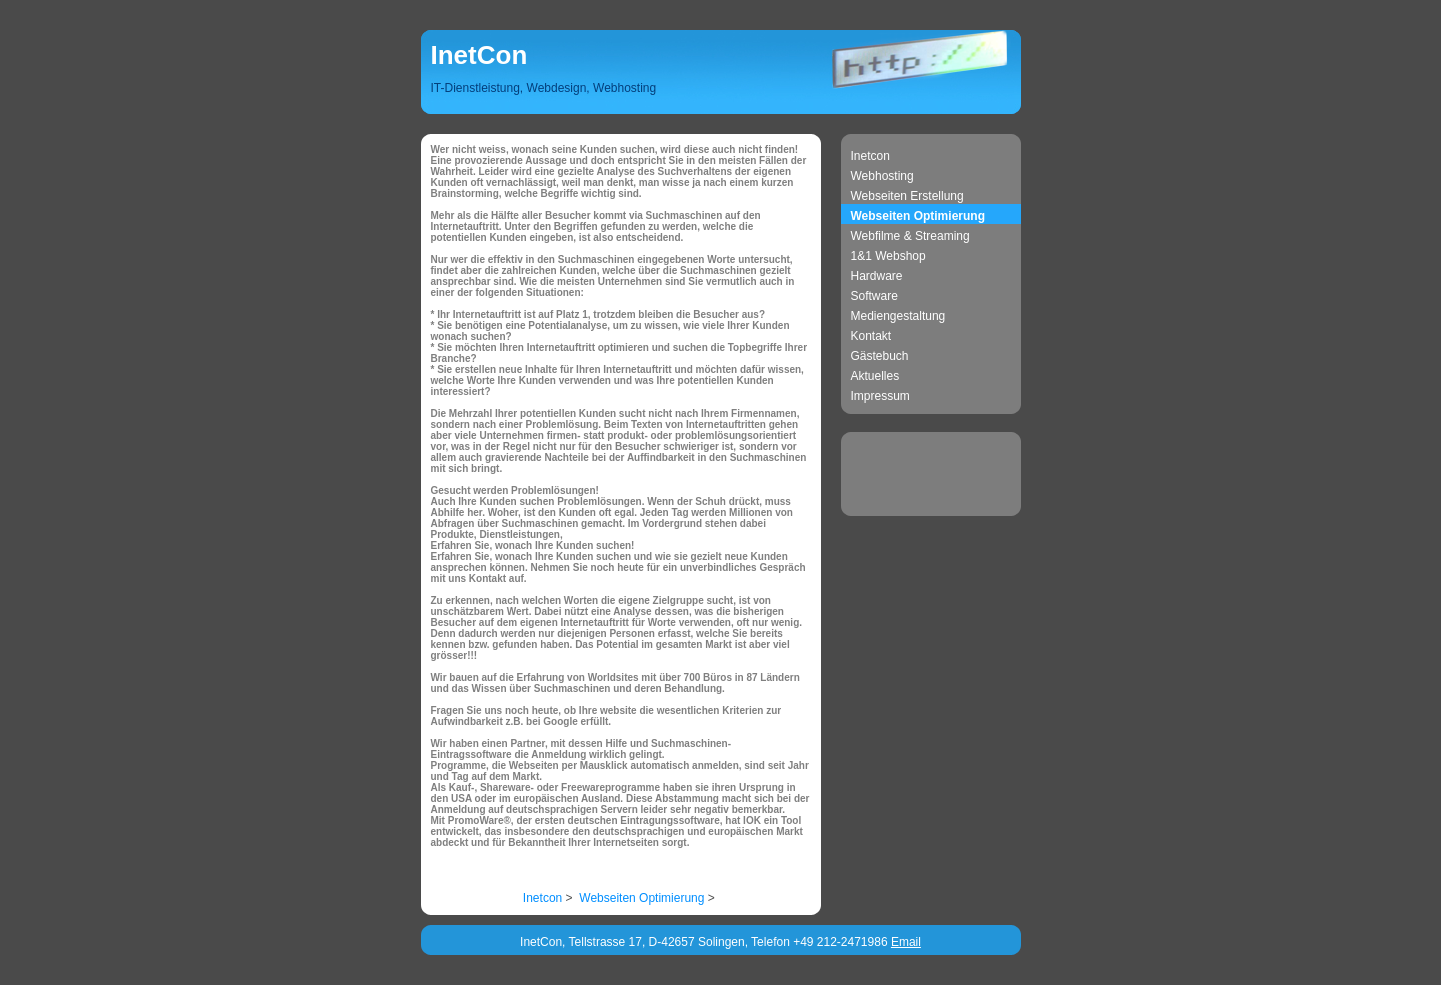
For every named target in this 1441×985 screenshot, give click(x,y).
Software (874, 296)
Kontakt (871, 336)
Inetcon (870, 156)
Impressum (880, 396)
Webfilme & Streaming (910, 236)
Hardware (877, 276)
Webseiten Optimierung (918, 216)
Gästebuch (880, 356)
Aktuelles (875, 376)
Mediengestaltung (898, 316)
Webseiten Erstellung (907, 196)
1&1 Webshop (888, 256)
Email (906, 942)
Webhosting (882, 176)
